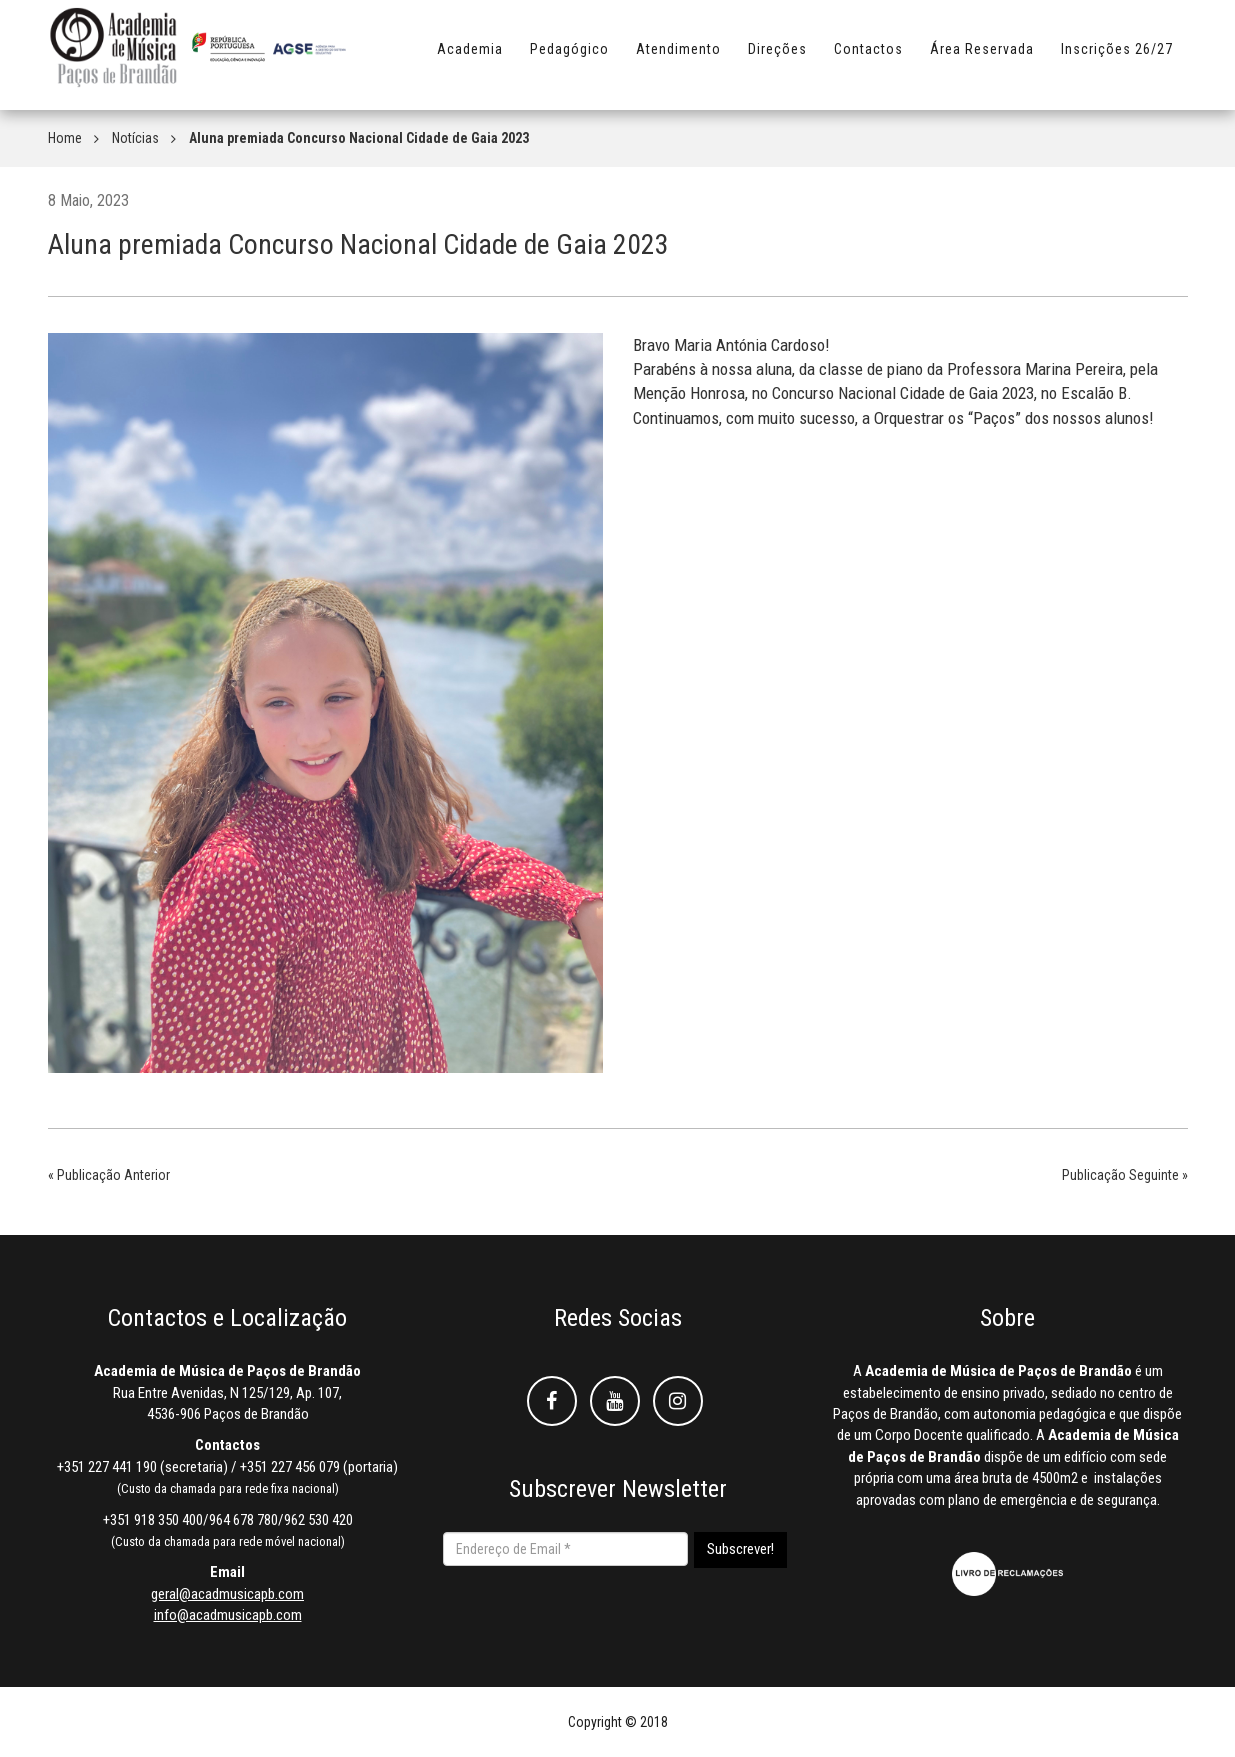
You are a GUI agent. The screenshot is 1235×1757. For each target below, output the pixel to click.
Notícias (135, 138)
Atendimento (678, 57)
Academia (470, 57)
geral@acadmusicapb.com (227, 1594)
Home (65, 138)
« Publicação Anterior (109, 1175)
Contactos (868, 57)
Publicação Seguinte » (1125, 1175)
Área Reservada (982, 57)
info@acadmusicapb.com (228, 1615)
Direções (777, 57)
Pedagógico (569, 57)
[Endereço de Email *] (565, 1549)
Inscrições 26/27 (1117, 57)
